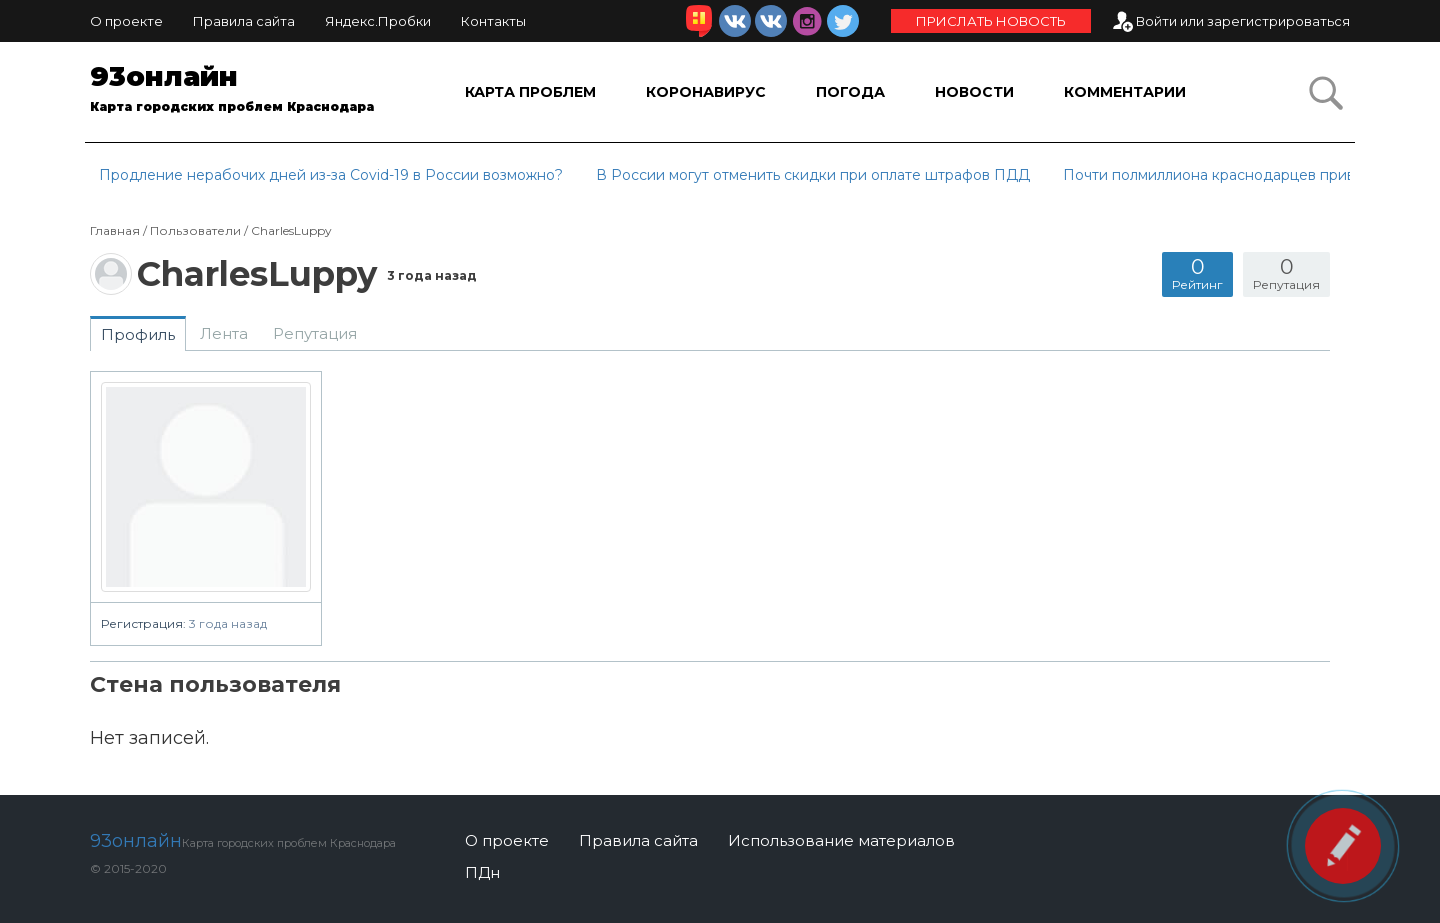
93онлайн (247, 92)
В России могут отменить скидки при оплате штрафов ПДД (813, 175)
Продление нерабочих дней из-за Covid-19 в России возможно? (331, 175)
